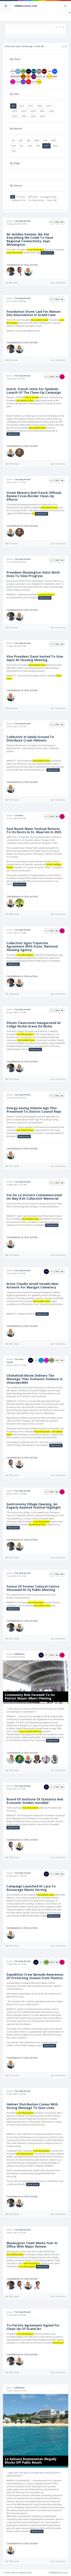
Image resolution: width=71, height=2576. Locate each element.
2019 (23, 111)
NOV (55, 145)
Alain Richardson (14, 252)
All (13, 105)
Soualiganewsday (48, 196)
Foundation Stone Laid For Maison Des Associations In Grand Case (33, 313)
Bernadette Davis (39, 319)
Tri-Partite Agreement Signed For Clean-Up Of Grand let (33, 2327)
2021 (42, 111)
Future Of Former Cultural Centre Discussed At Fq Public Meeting (32, 1588)
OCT (46, 145)
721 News (20, 196)
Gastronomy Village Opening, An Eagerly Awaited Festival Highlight (33, 1506)
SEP (38, 145)
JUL (21, 145)
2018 (14, 111)
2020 (33, 111)
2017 (49, 105)
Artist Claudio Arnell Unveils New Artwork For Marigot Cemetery (32, 1285)
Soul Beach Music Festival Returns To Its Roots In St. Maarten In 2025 (33, 830)
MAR (37, 140)
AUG (30, 145)
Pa (33, 513)
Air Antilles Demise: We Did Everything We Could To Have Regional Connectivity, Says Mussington (29, 239)
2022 (51, 111)
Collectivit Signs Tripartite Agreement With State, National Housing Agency (32, 946)
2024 (23, 116)
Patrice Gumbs (31, 397)
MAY (54, 140)
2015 (30, 105)
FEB (28, 140)
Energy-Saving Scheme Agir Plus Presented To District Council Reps (33, 1110)
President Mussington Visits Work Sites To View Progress (33, 574)
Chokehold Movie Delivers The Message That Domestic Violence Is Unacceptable (34, 1378)
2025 (33, 116)
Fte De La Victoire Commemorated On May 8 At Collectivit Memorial (34, 1197)
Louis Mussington (35, 249)
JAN (20, 140)
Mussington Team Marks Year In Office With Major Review (31, 2244)
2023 (14, 116)
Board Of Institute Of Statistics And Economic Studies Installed (34, 1801)
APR (45, 140)
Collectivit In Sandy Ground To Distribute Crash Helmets (30, 738)
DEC (14, 150)
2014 (21, 105)
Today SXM (51, 200)
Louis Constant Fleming (30, 1731)
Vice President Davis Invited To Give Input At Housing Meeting (34, 658)
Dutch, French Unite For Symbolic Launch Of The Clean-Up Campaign (33, 391)
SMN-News (33, 196)
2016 (39, 105)
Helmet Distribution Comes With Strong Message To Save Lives (32, 2106)
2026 (42, 116)
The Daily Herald (36, 200)
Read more (47, 252)
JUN (14, 145)
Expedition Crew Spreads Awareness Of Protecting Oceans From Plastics (34, 1976)
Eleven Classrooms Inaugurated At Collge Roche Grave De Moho (33, 1024)
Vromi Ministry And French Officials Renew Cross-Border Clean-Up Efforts (33, 496)
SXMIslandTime (18, 200)
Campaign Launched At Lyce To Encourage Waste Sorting (31, 1888)
